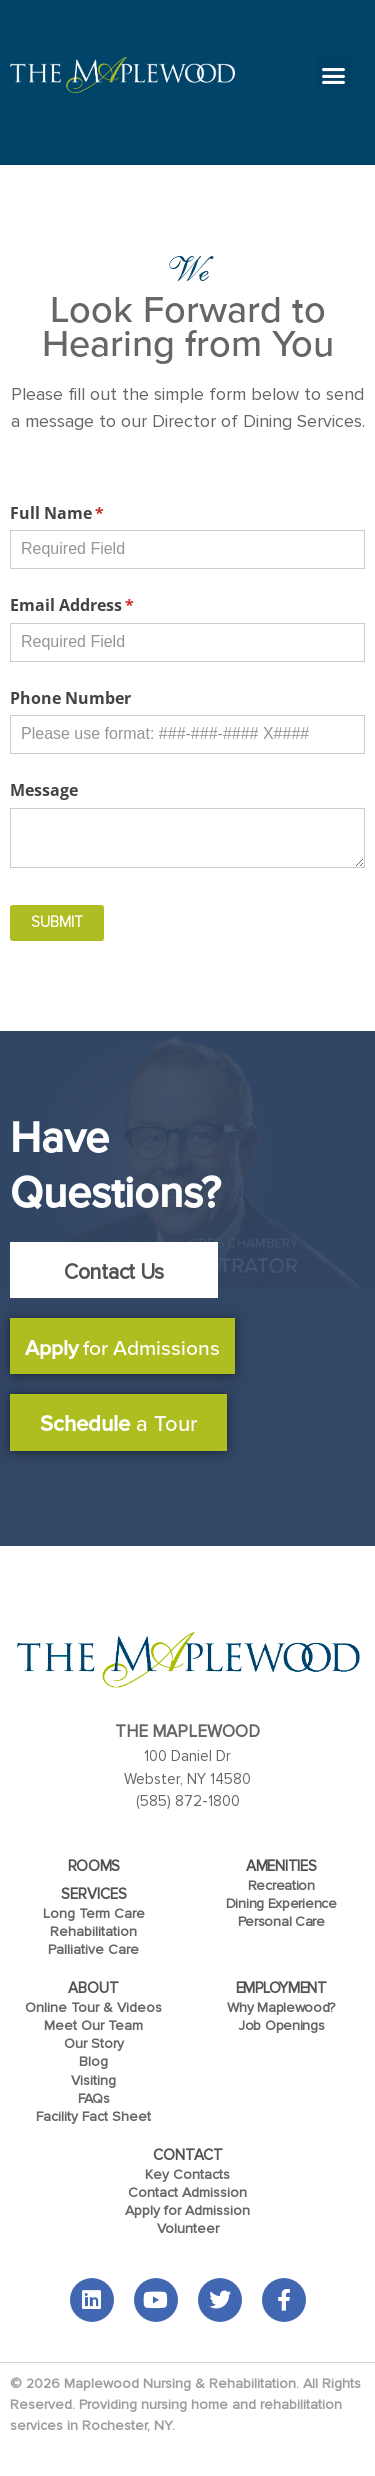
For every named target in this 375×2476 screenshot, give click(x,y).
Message (44, 790)
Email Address (105, 605)
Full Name (90, 513)
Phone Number (70, 698)
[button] (334, 76)
